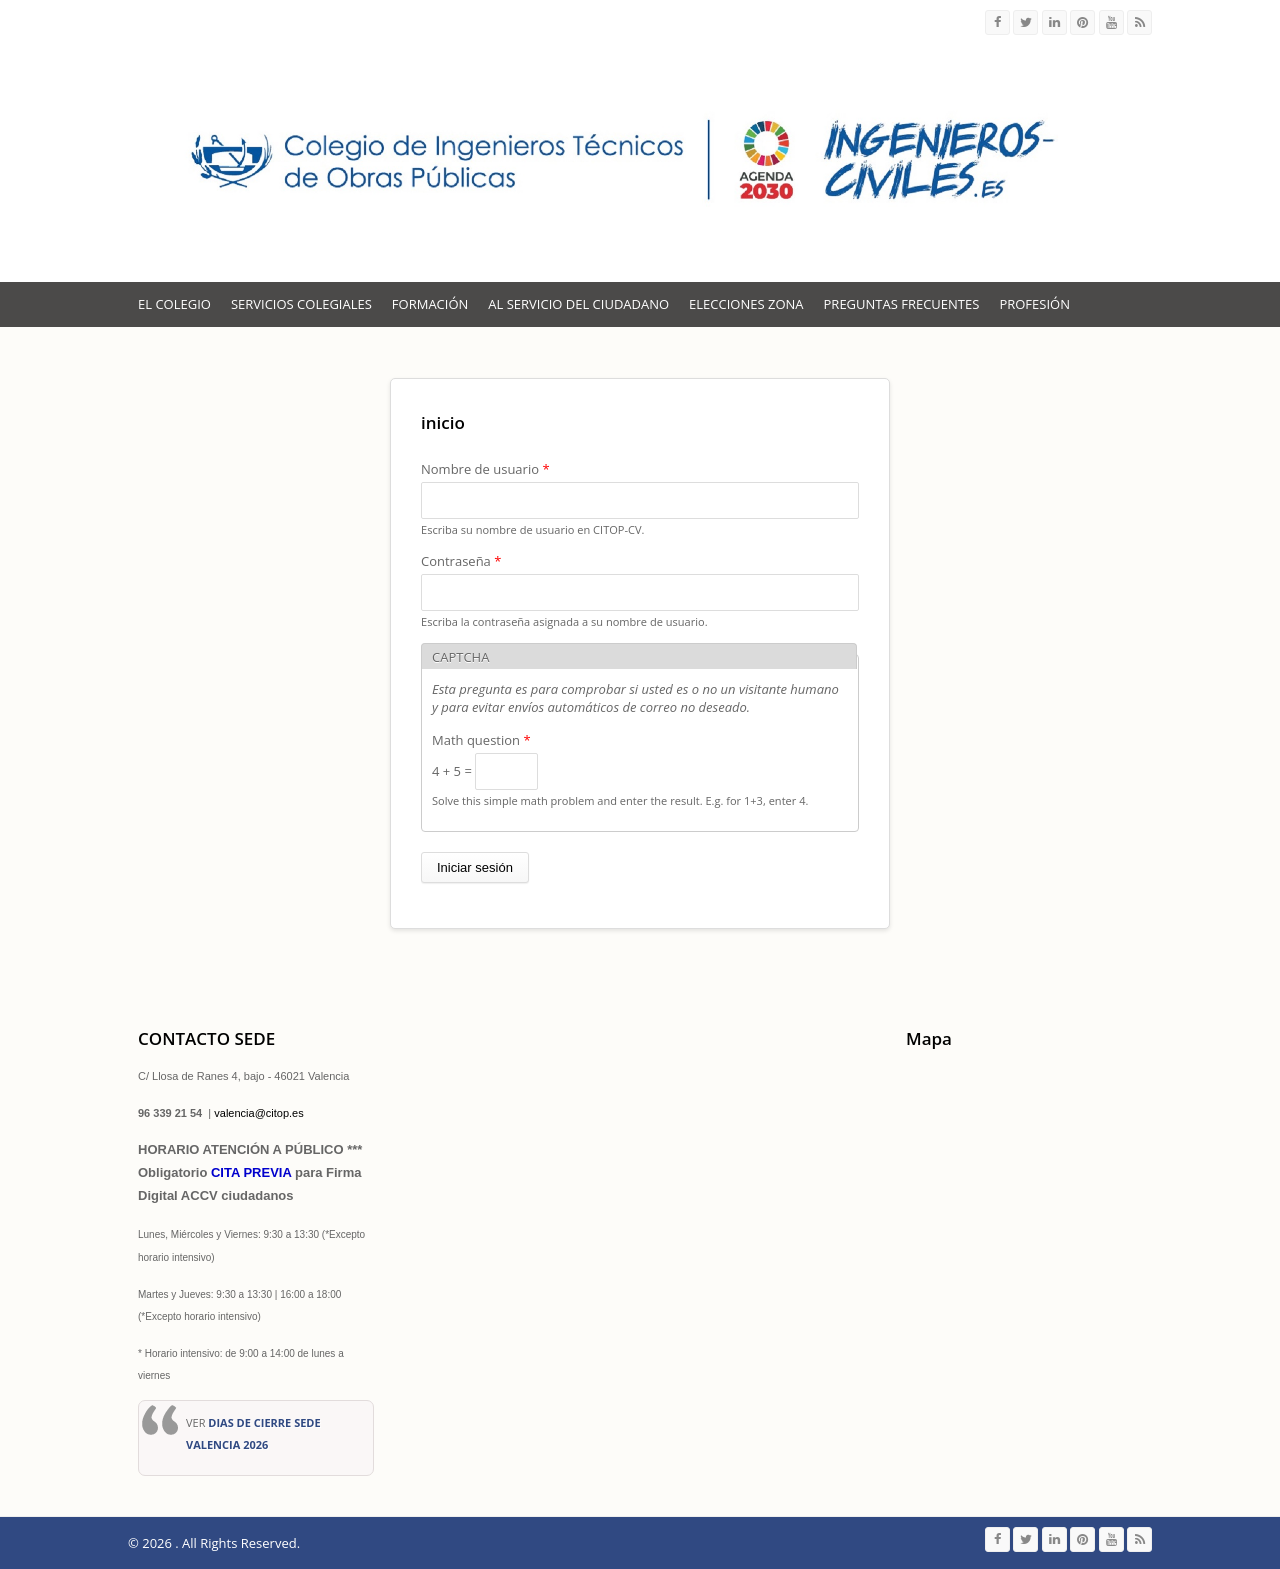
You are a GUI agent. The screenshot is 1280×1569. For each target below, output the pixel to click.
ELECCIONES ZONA (746, 304)
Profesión (1034, 304)
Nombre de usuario (485, 469)
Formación (430, 304)
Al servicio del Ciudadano (578, 304)
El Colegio (174, 304)
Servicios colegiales (301, 304)
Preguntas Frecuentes (902, 304)
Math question (481, 740)
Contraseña (461, 561)
